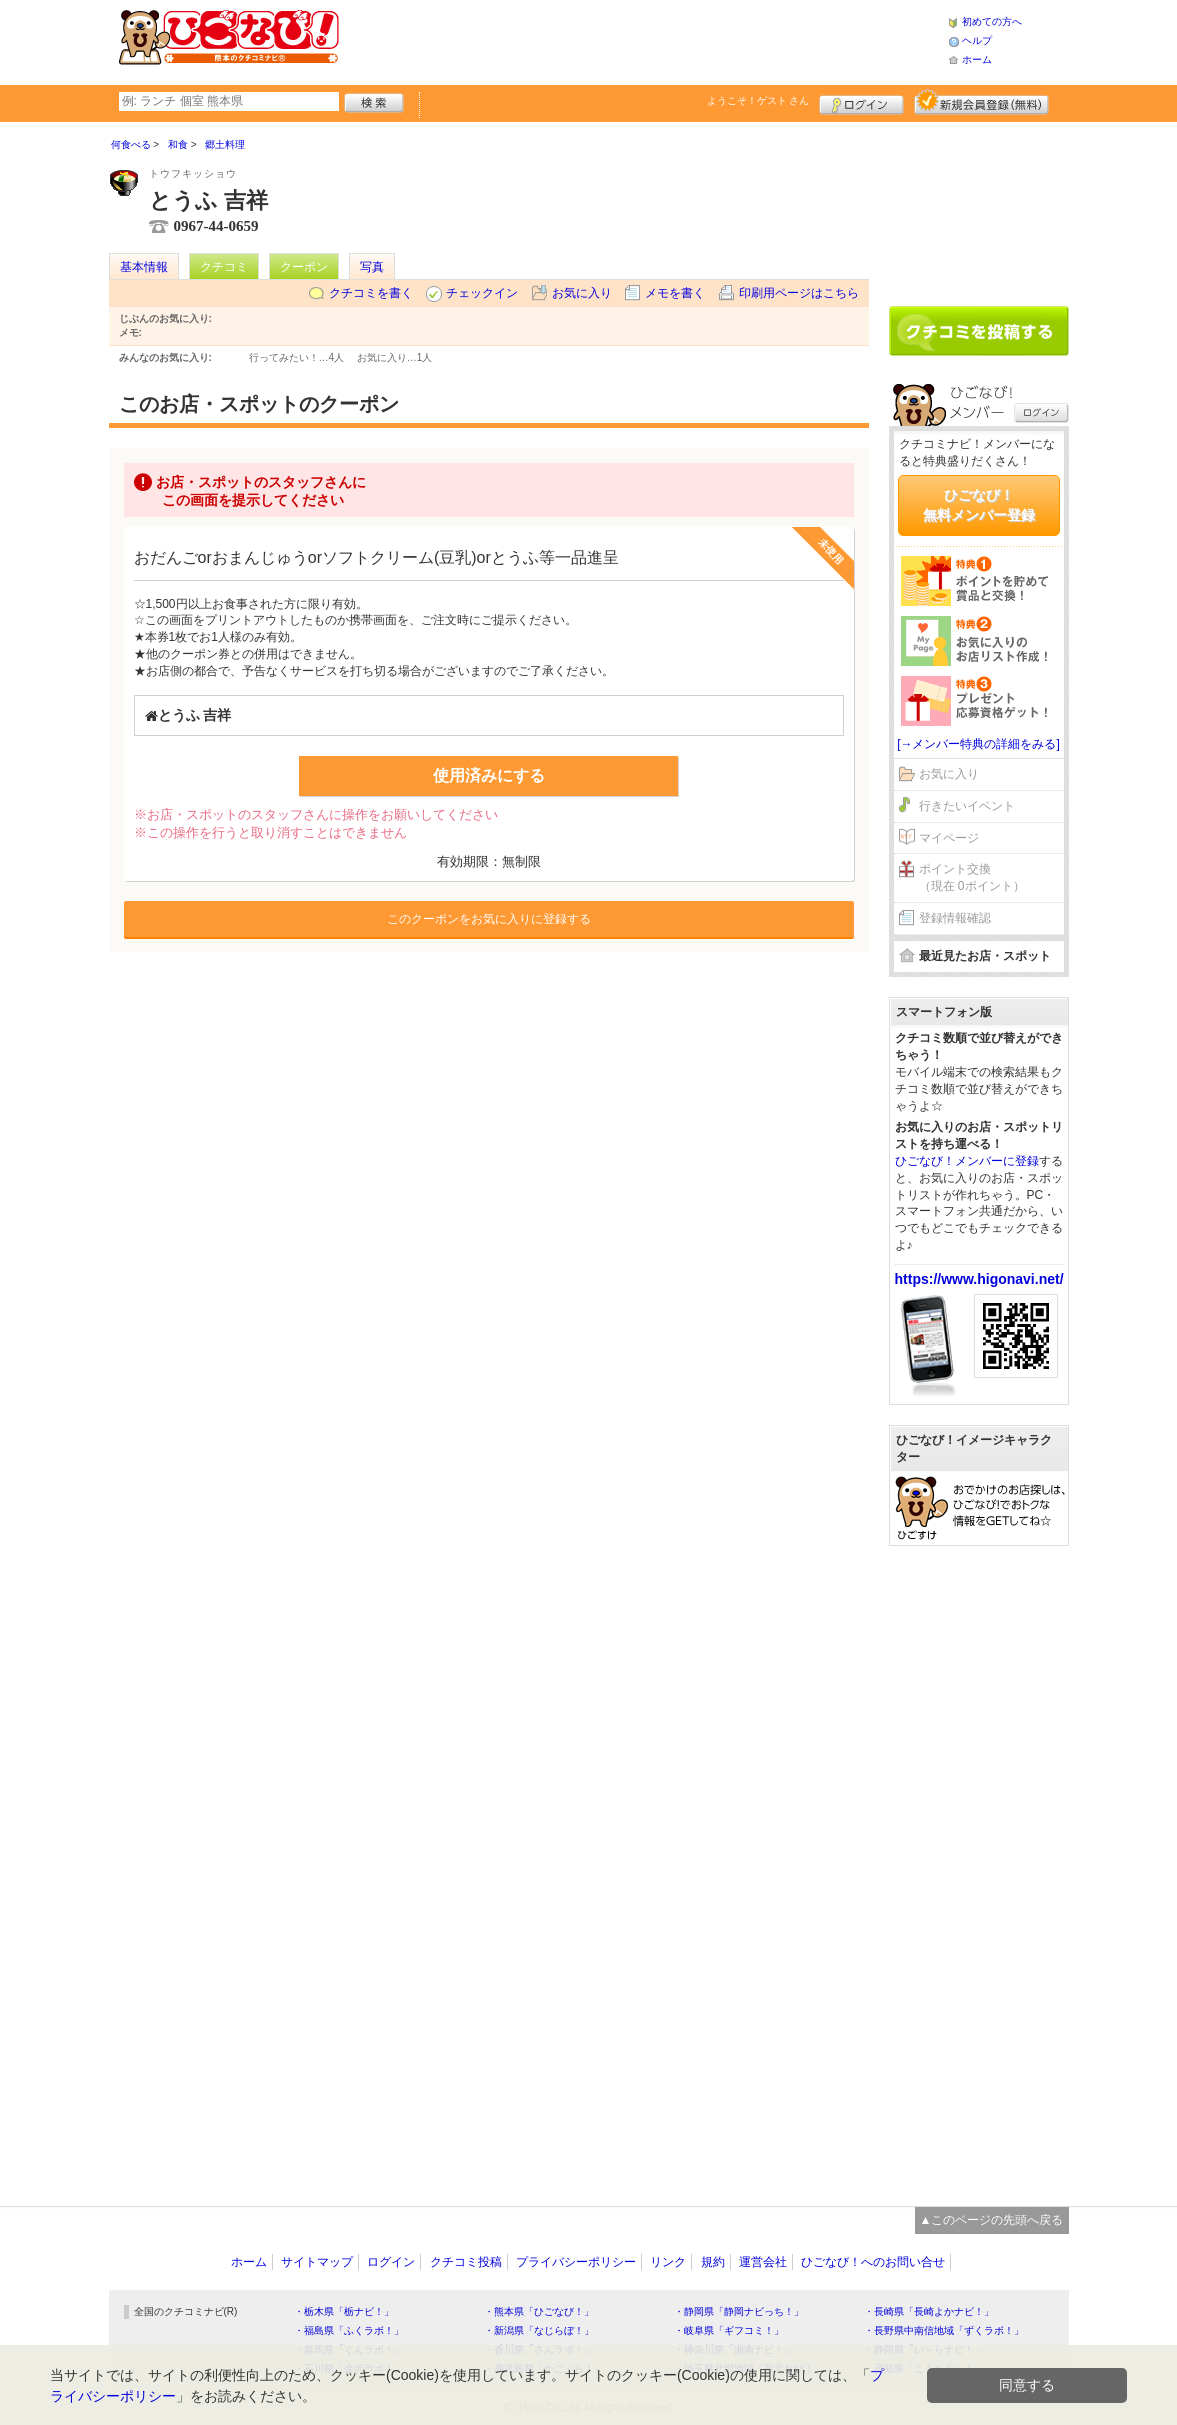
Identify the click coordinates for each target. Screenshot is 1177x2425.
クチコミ (224, 267)
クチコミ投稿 (466, 2262)
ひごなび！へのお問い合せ (873, 2262)
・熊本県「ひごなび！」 (539, 2311)
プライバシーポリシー (576, 2262)
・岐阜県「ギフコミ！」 (729, 2330)
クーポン (304, 267)
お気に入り (582, 293)
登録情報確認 (955, 918)
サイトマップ (317, 2262)
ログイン (861, 102)
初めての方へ (992, 21)
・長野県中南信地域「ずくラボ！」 (944, 2330)
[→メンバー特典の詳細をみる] (978, 744)
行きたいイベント (967, 806)
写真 (372, 267)
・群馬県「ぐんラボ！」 (349, 2349)
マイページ (949, 838)
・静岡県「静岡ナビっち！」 (739, 2311)
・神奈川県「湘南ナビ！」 (734, 2349)
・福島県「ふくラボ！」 (349, 2330)
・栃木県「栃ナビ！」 (344, 2311)
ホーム (977, 59)
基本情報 (144, 267)
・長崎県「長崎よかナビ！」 (929, 2311)
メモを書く (675, 293)
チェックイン (482, 293)
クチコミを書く (371, 293)
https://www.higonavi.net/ (979, 1279)
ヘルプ (977, 40)
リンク (668, 2262)
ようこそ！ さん (758, 100)
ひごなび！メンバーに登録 (967, 1161)
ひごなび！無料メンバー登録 (979, 505)
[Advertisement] (643, 40)
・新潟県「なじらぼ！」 (539, 2330)
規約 (713, 2262)
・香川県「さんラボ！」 (539, 2349)
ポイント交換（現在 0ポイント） (972, 877)
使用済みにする (489, 775)
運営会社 (763, 2262)
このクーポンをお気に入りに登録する (489, 919)
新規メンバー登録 (981, 102)
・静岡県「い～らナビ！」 (924, 2349)
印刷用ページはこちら (799, 293)
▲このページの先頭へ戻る (992, 2220)
